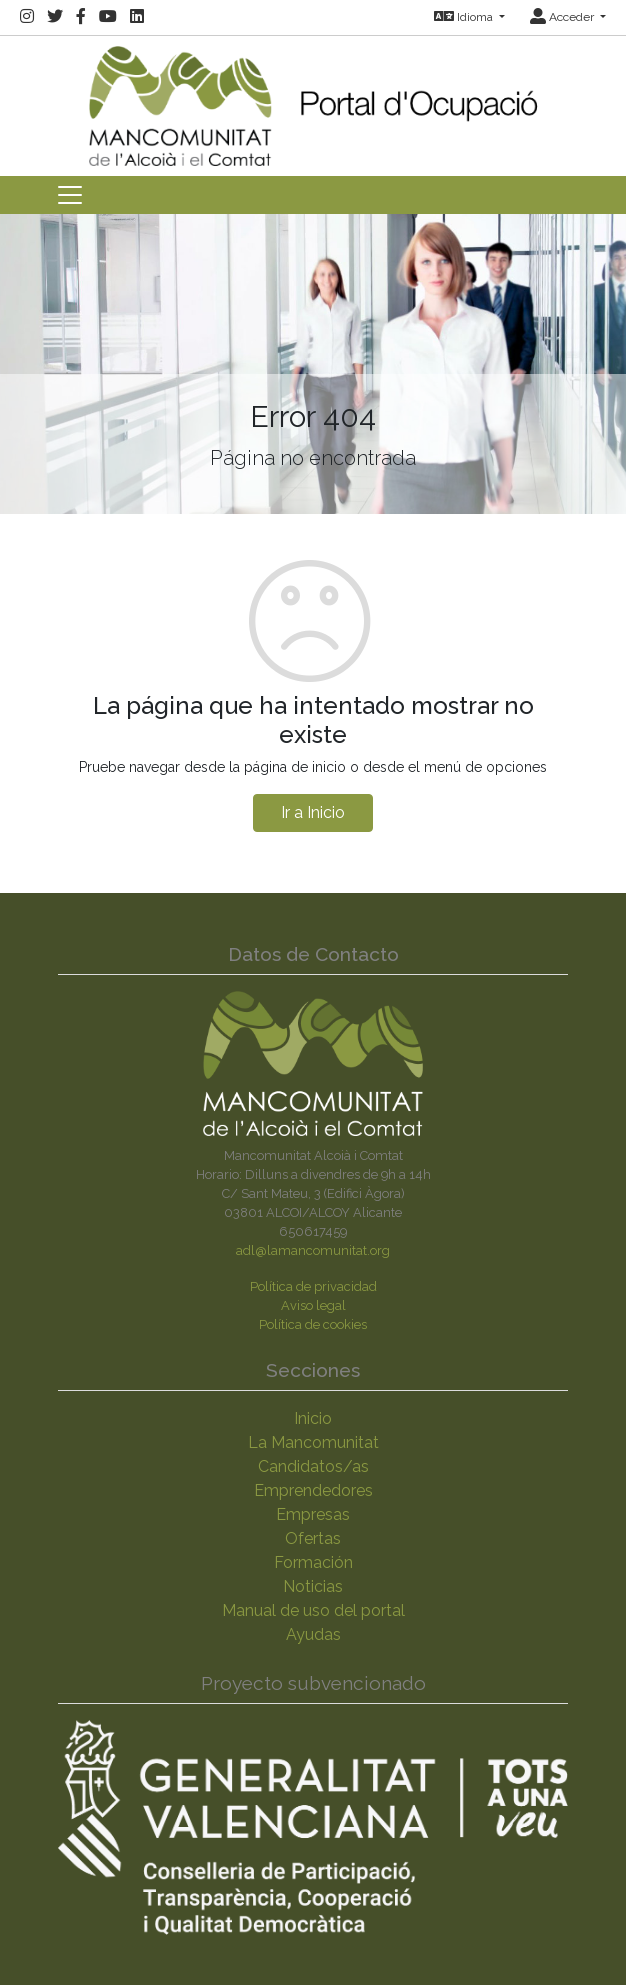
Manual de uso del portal (313, 1610)
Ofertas (313, 1538)
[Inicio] (313, 99)
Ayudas (313, 1634)
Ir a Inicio (313, 812)
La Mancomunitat (313, 1442)
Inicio (313, 1418)
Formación (313, 1562)
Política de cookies (313, 1324)
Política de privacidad (313, 1286)
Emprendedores (313, 1490)
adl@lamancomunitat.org (313, 1250)
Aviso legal (313, 1305)
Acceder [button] (563, 17)
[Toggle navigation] (70, 195)
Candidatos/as (313, 1466)
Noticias (313, 1586)
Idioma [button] (465, 17)
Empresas (313, 1514)
